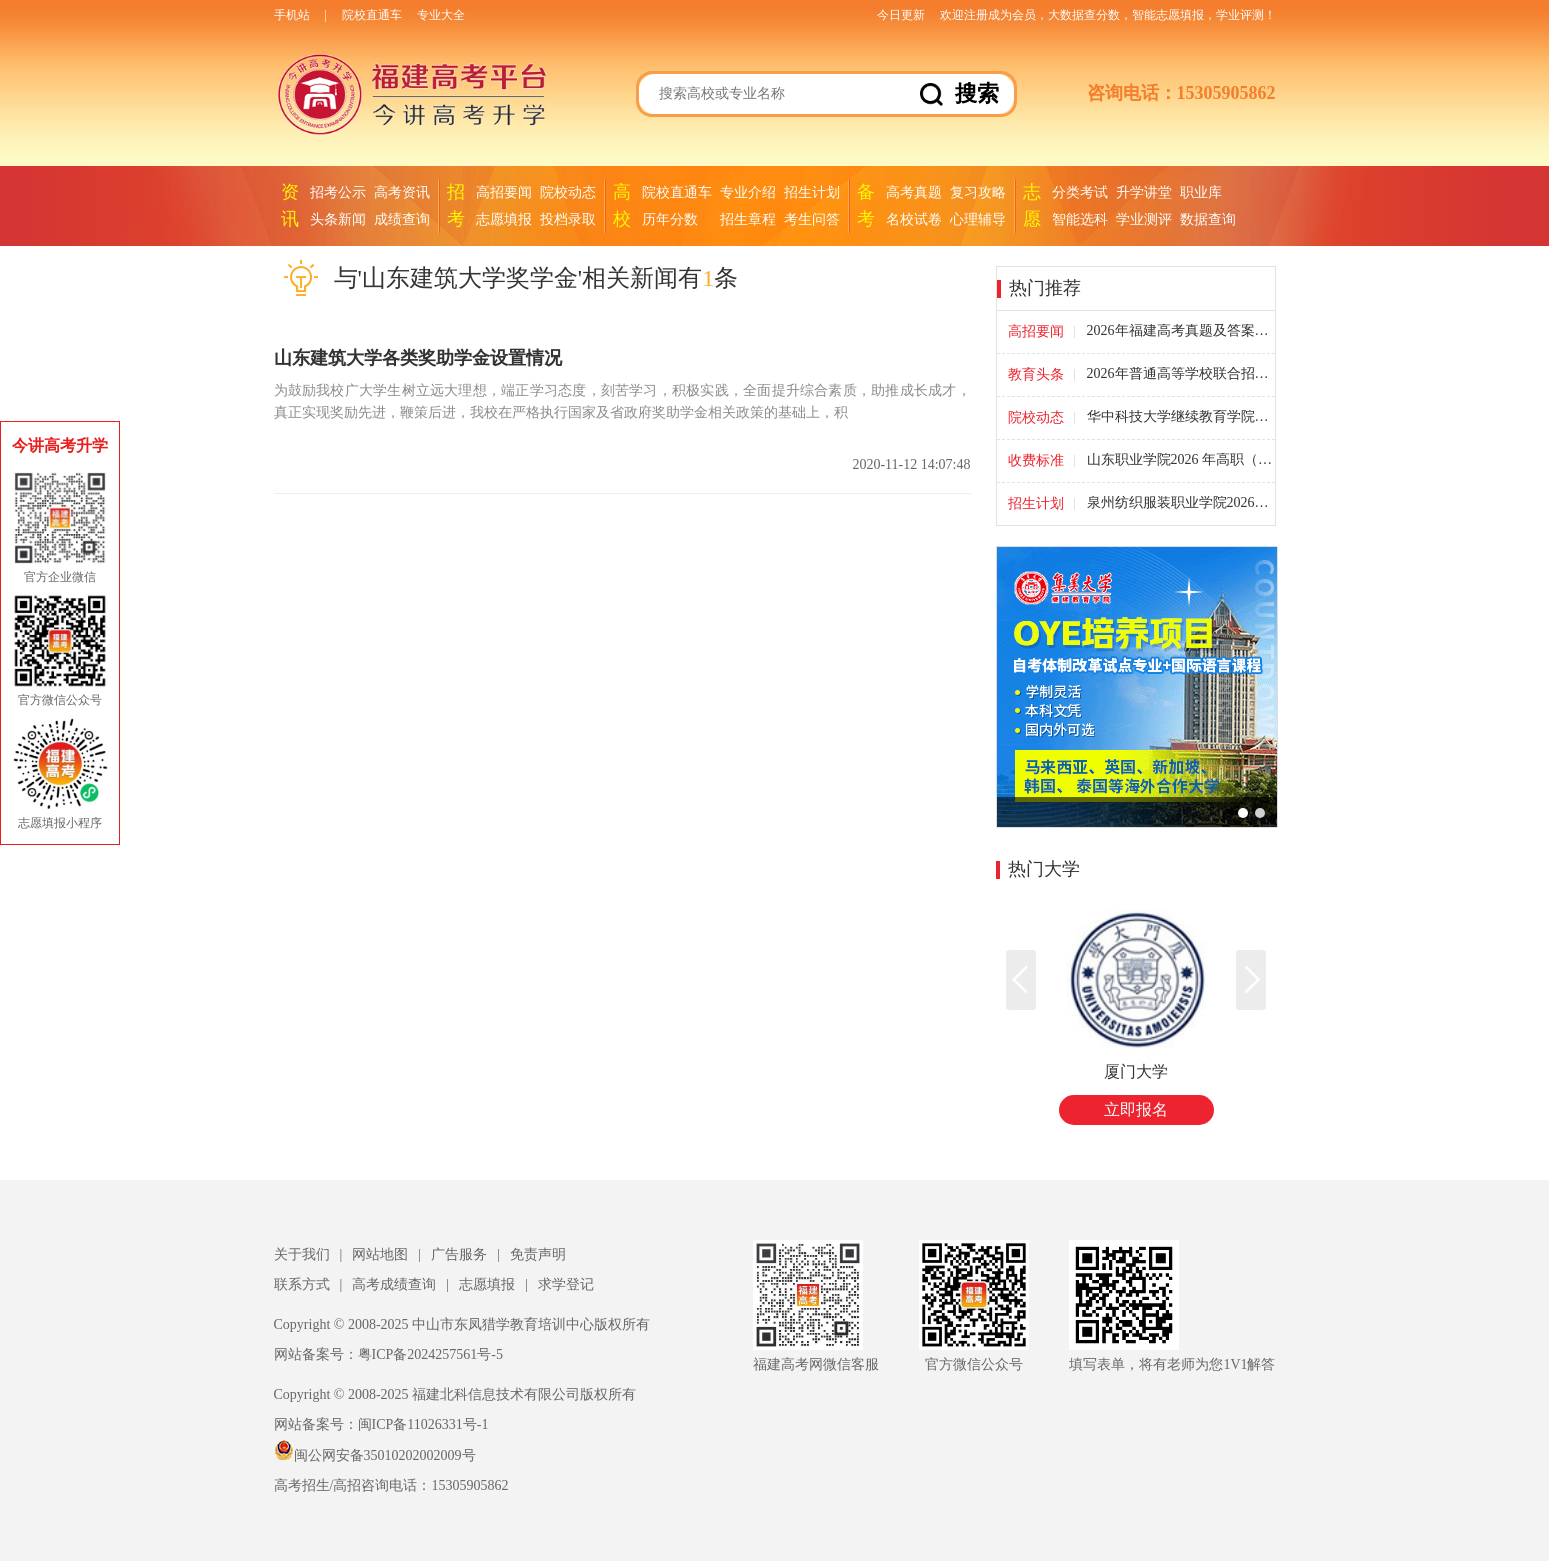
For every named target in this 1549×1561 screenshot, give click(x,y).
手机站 (292, 15)
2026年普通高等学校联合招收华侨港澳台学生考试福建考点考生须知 (1180, 374)
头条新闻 (338, 219)
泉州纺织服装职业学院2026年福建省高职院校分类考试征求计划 (1180, 503)
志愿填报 (504, 219)
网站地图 (380, 1254)
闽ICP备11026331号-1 (423, 1424)
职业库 (1201, 192)
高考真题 (914, 192)
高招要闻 (504, 192)
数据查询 (1208, 219)
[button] (1251, 980)
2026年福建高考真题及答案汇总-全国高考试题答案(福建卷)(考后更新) (1180, 331)
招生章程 (748, 219)
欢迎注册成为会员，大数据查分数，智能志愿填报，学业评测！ (1108, 15)
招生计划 (812, 192)
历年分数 (670, 219)
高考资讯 (402, 192)
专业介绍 (748, 192)
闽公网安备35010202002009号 (375, 1455)
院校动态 (568, 192)
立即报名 (1136, 1109)
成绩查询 (402, 219)
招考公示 (338, 192)
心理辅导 (978, 219)
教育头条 (1036, 374)
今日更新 (901, 15)
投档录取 (568, 219)
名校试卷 (914, 219)
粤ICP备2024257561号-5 (430, 1354)
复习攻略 (978, 192)
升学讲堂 (1144, 192)
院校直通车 (372, 15)
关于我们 (302, 1254)
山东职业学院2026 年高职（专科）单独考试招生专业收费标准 (1180, 460)
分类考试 (1080, 192)
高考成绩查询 (394, 1284)
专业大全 (441, 15)
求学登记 (566, 1284)
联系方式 (302, 1284)
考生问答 (812, 219)
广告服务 (459, 1254)
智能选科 (1080, 219)
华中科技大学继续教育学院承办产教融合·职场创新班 (1180, 417)
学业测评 (1144, 219)
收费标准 (1036, 460)
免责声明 (538, 1254)
